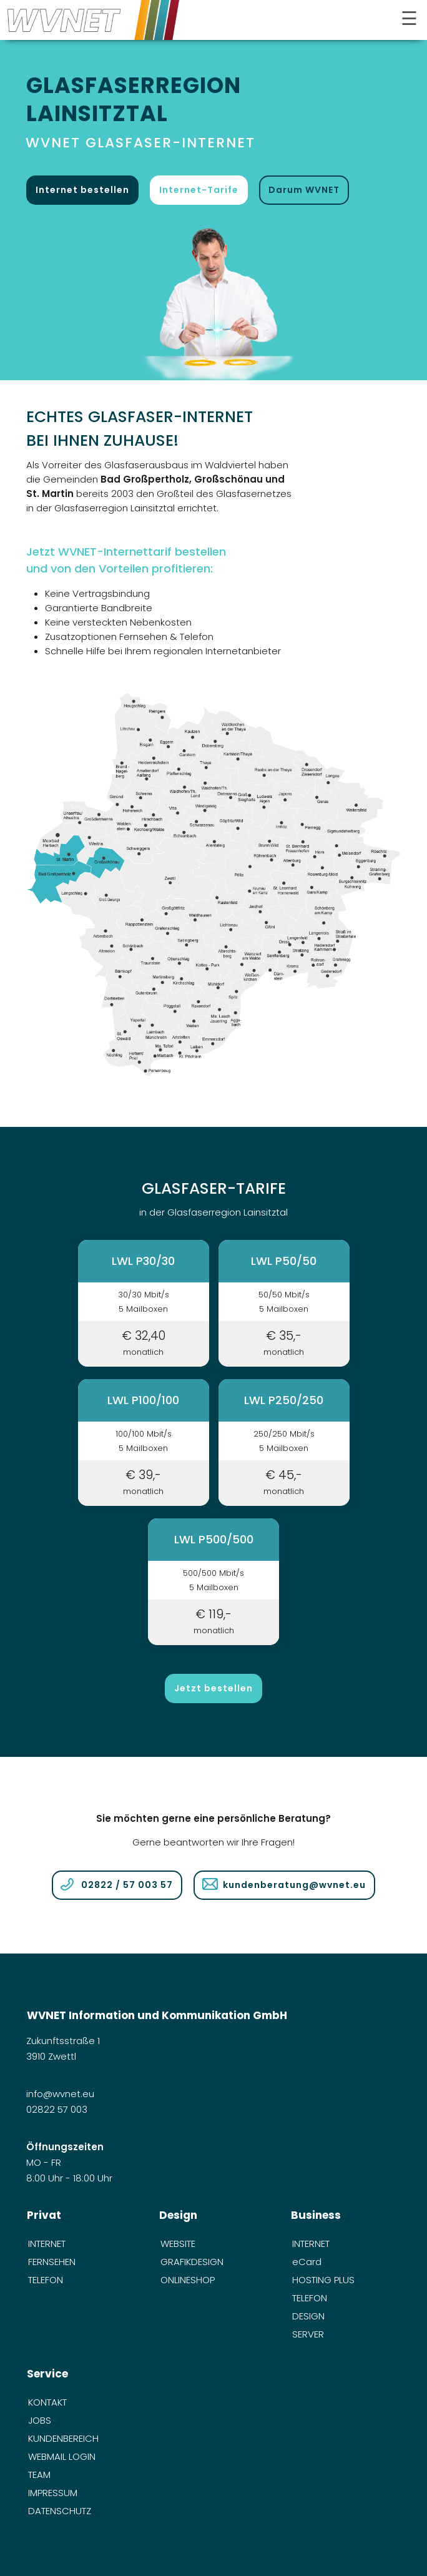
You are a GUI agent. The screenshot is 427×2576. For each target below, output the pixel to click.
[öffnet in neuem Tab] (213, 297)
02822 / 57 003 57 (127, 1885)
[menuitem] (81, 2243)
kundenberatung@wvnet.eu (294, 1885)
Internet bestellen (82, 190)
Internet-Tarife (198, 190)
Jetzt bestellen (213, 1688)
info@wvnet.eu (61, 2093)
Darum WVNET (304, 190)
